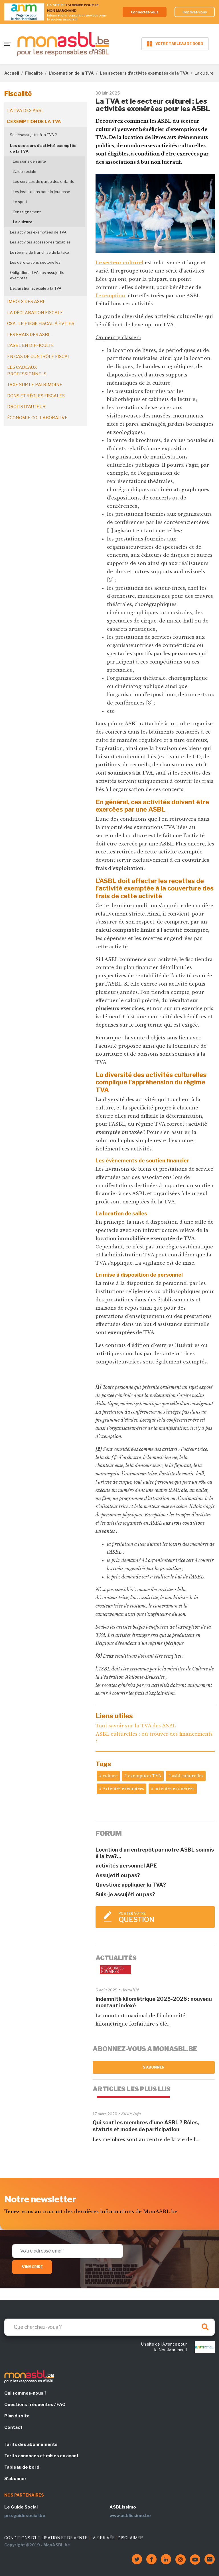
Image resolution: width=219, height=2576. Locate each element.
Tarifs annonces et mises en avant (41, 2455)
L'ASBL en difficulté (30, 345)
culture (110, 1775)
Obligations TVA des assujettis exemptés (37, 275)
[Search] (109, 2327)
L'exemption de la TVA (71, 73)
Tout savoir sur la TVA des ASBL (136, 1726)
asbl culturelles (187, 1775)
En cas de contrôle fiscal (38, 356)
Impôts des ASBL (26, 301)
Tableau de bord (21, 2467)
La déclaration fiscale (35, 312)
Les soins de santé (29, 161)
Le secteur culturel (119, 262)
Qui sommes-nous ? (25, 2393)
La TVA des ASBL (25, 110)
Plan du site (17, 2416)
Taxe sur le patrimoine (34, 384)
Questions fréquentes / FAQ (35, 2404)
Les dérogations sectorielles (35, 262)
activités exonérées (174, 1788)
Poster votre (164, 1917)
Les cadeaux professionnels (26, 370)
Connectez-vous (143, 12)
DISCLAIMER (130, 2537)
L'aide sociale (24, 171)
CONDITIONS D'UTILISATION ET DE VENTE (45, 2537)
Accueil (11, 73)
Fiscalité (34, 73)
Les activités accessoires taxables (40, 242)
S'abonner (154, 2067)
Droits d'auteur (26, 406)
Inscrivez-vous (194, 12)
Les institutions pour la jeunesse (41, 191)
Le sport (20, 201)
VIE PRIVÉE (103, 2537)
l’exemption (110, 295)
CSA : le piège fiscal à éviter (40, 323)
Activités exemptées (123, 1788)
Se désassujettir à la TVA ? (33, 134)
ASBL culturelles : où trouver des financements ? (154, 1737)
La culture (23, 222)
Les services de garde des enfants (43, 181)
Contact (13, 2427)
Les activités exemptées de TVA (38, 232)
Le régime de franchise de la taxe (39, 252)
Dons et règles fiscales (36, 395)
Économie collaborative (37, 417)
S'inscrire (32, 2267)
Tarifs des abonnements (31, 2444)
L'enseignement (27, 212)
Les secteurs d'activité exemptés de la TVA (144, 73)
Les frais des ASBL (28, 334)
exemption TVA (144, 1775)
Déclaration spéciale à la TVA (35, 288)
